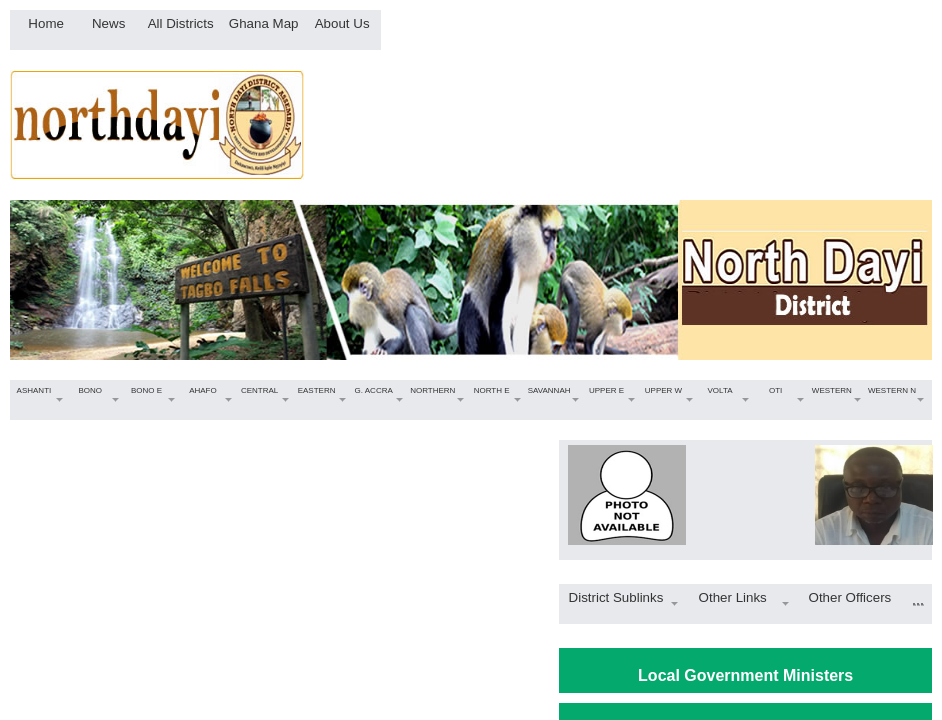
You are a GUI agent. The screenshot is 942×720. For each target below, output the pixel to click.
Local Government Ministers (745, 675)
